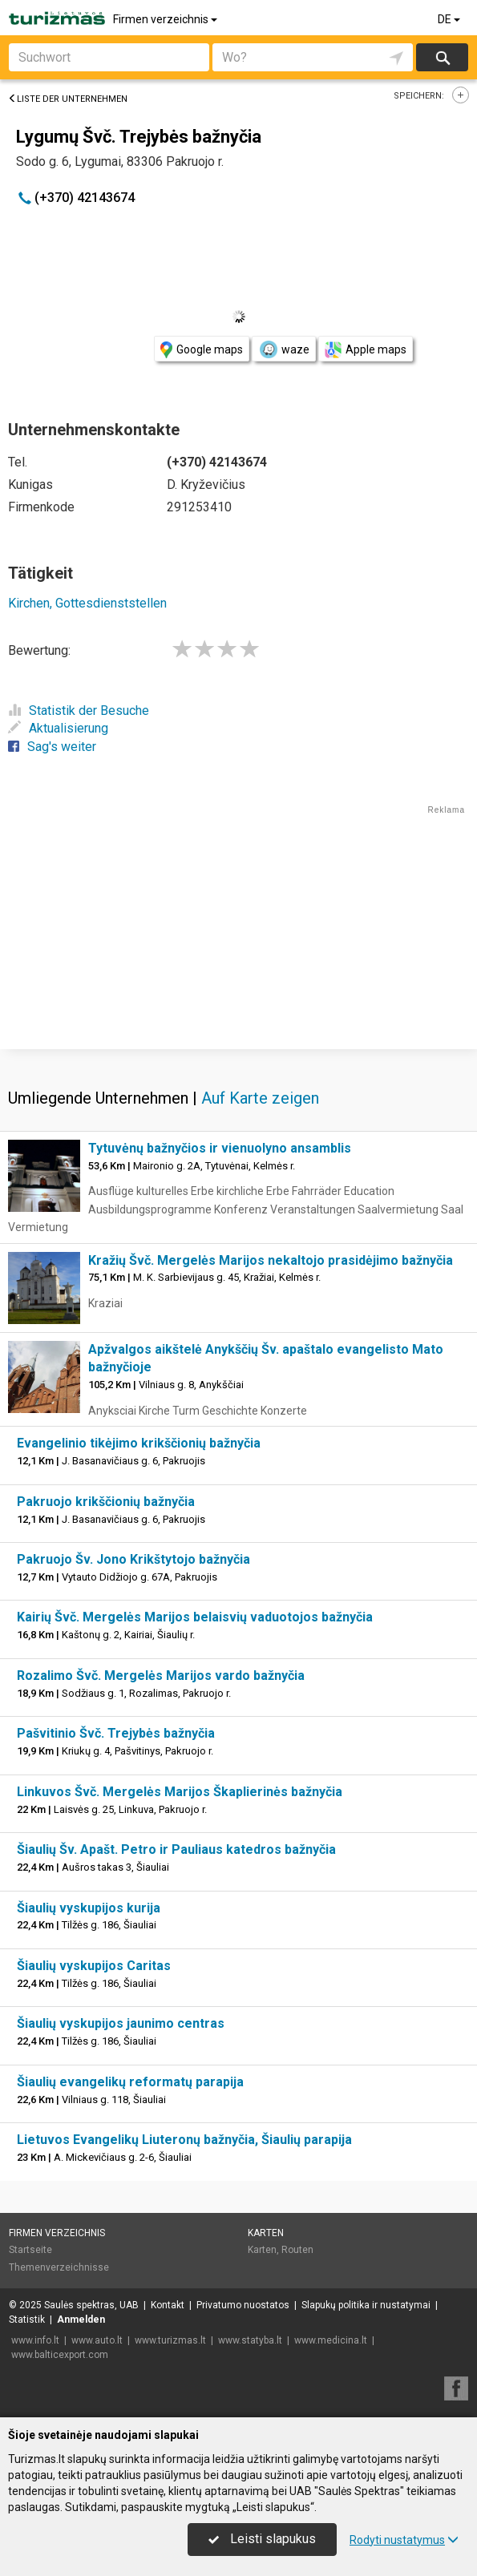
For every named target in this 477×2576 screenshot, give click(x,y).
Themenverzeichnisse (59, 2267)
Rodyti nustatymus (404, 2540)
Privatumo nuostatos (242, 2305)
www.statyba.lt (250, 2340)
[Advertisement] (238, 929)
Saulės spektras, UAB (91, 2305)
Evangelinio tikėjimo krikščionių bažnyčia (139, 1443)
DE (450, 19)
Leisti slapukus (262, 2538)
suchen (441, 57)
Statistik (27, 2319)
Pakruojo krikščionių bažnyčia (106, 1501)
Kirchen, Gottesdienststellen (87, 603)
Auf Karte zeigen (260, 1098)
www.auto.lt (97, 2340)
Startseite (30, 2249)
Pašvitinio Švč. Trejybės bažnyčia (116, 1733)
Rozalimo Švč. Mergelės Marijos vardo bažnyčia (161, 1675)
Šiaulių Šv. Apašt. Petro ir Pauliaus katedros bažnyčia (176, 1849)
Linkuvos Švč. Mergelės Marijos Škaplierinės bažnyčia (179, 1791)
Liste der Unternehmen (67, 99)
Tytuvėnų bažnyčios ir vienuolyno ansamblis (219, 1148)
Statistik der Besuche (78, 710)
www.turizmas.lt (170, 2340)
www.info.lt (35, 2340)
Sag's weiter (52, 746)
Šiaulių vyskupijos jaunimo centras (120, 2023)
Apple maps (365, 349)
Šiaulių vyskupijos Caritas (94, 1965)
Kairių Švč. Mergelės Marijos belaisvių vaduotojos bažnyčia (195, 1617)
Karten (266, 2233)
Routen (297, 2249)
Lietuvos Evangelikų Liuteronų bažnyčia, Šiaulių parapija (184, 2139)
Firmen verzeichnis (166, 19)
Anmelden (81, 2319)
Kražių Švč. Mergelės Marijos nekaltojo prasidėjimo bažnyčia (270, 1260)
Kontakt (167, 2305)
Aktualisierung (58, 728)
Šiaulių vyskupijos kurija (88, 1908)
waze (283, 349)
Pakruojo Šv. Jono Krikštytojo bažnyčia (133, 1559)
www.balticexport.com (59, 2354)
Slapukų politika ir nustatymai (366, 2305)
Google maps (201, 349)
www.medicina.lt (330, 2340)
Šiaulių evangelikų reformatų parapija (130, 2081)
